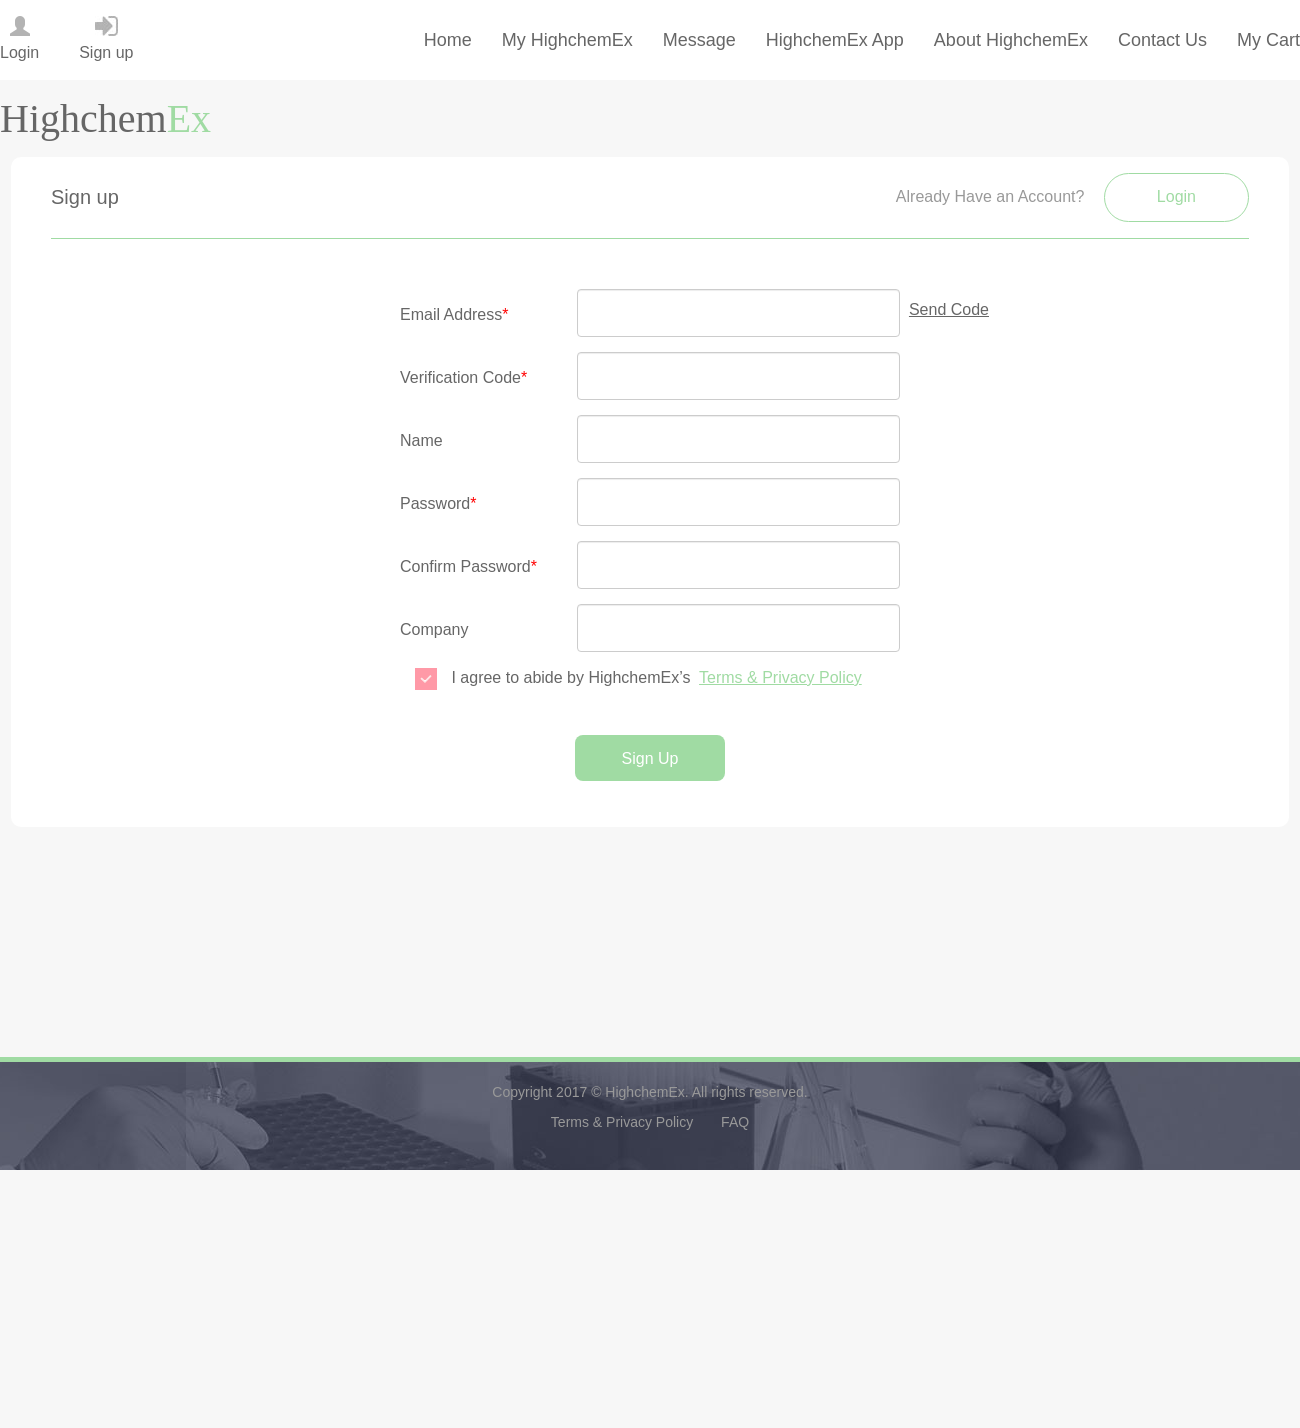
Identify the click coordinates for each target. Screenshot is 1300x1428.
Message (699, 40)
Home (448, 40)
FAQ (735, 1122)
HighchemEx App (835, 40)
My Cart (1268, 40)
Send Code (949, 309)
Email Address (454, 314)
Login (1176, 196)
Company (434, 629)
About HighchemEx (1011, 40)
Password (438, 503)
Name (421, 440)
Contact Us (1162, 40)
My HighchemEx (567, 40)
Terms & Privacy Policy (780, 677)
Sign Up (650, 758)
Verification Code (463, 377)
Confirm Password (468, 566)
